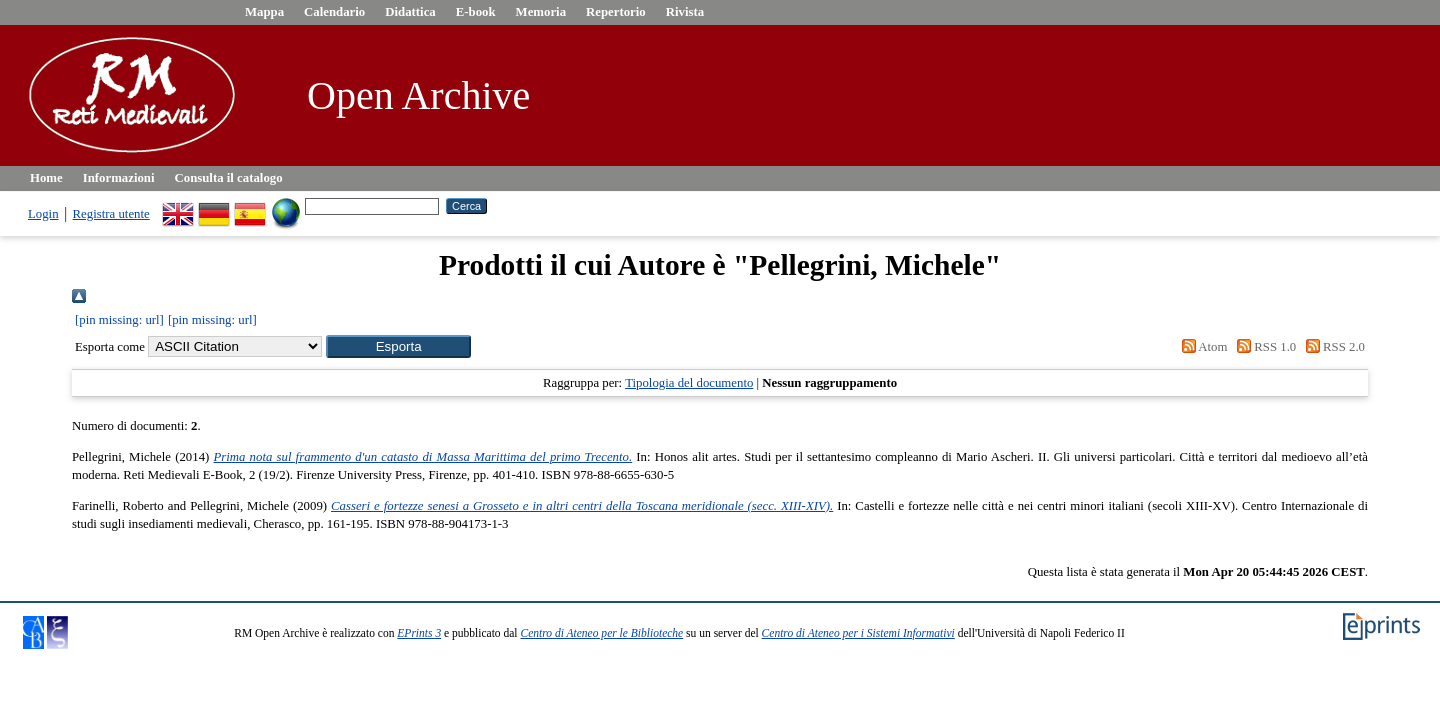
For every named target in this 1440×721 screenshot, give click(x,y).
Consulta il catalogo (229, 178)
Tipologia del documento (689, 383)
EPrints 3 (419, 633)
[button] (398, 346)
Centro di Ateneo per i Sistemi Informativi (858, 633)
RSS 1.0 (1264, 347)
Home (46, 178)
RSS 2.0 (1332, 347)
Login (43, 214)
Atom (1201, 347)
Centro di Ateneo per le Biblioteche (601, 633)
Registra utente (111, 214)
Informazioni (119, 178)
